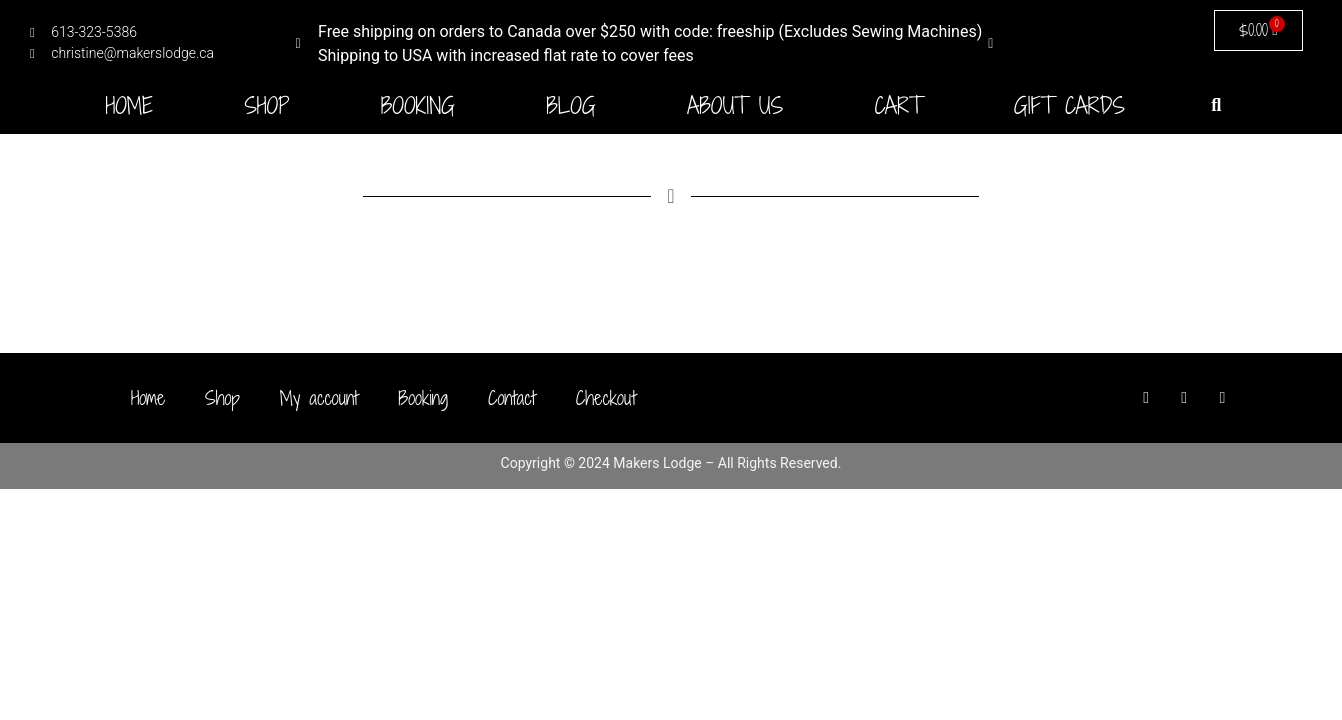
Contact (512, 398)
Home (130, 106)
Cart (898, 106)
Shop (266, 106)
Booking (418, 106)
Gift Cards (1069, 106)
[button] (1216, 104)
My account (319, 398)
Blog (570, 106)
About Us (735, 106)
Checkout (606, 398)
